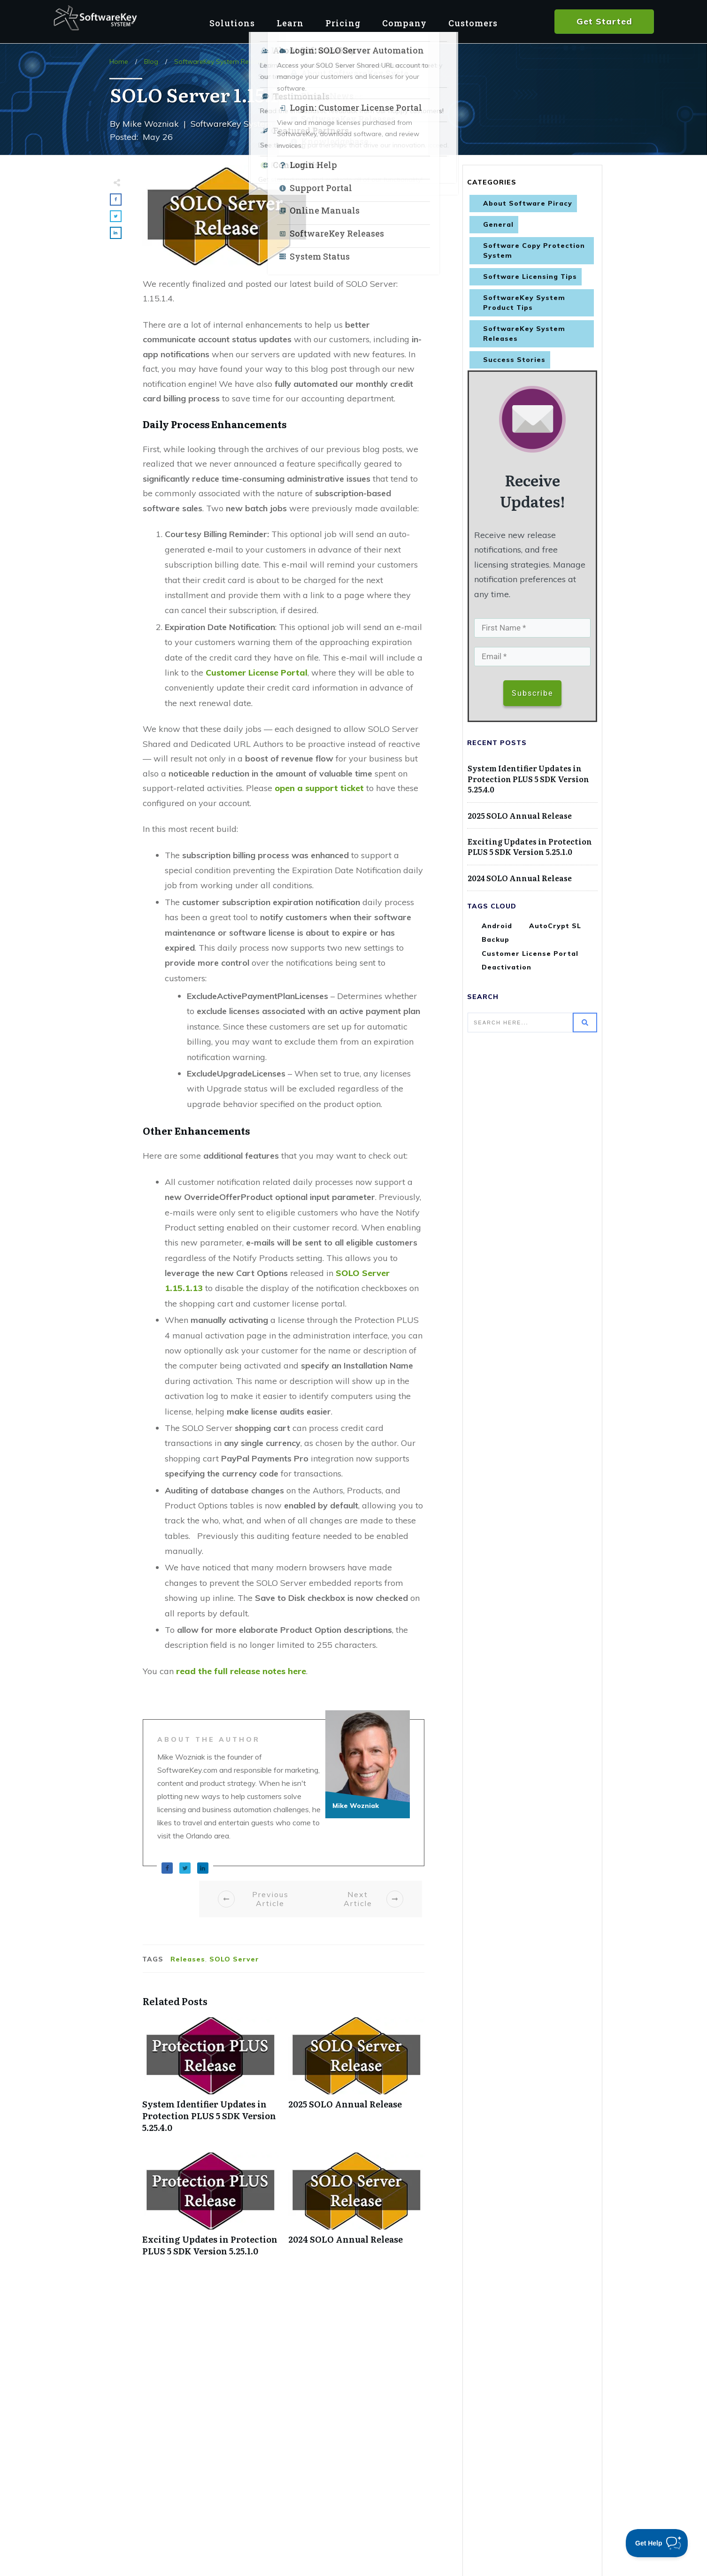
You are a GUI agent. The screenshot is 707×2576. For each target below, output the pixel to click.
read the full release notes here (241, 1671)
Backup (495, 941)
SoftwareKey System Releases (524, 333)
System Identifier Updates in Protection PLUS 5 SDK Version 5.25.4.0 (210, 2080)
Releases (187, 1959)
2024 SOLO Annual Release (356, 2209)
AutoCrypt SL (555, 927)
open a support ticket (319, 788)
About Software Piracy (527, 203)
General (498, 224)
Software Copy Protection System (534, 250)
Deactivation (506, 969)
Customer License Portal (256, 672)
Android (497, 927)
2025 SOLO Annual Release (356, 2080)
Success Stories (514, 359)
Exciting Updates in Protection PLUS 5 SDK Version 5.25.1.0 (210, 2209)
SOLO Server (234, 1959)
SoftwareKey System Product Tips (524, 302)
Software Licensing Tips (530, 276)
